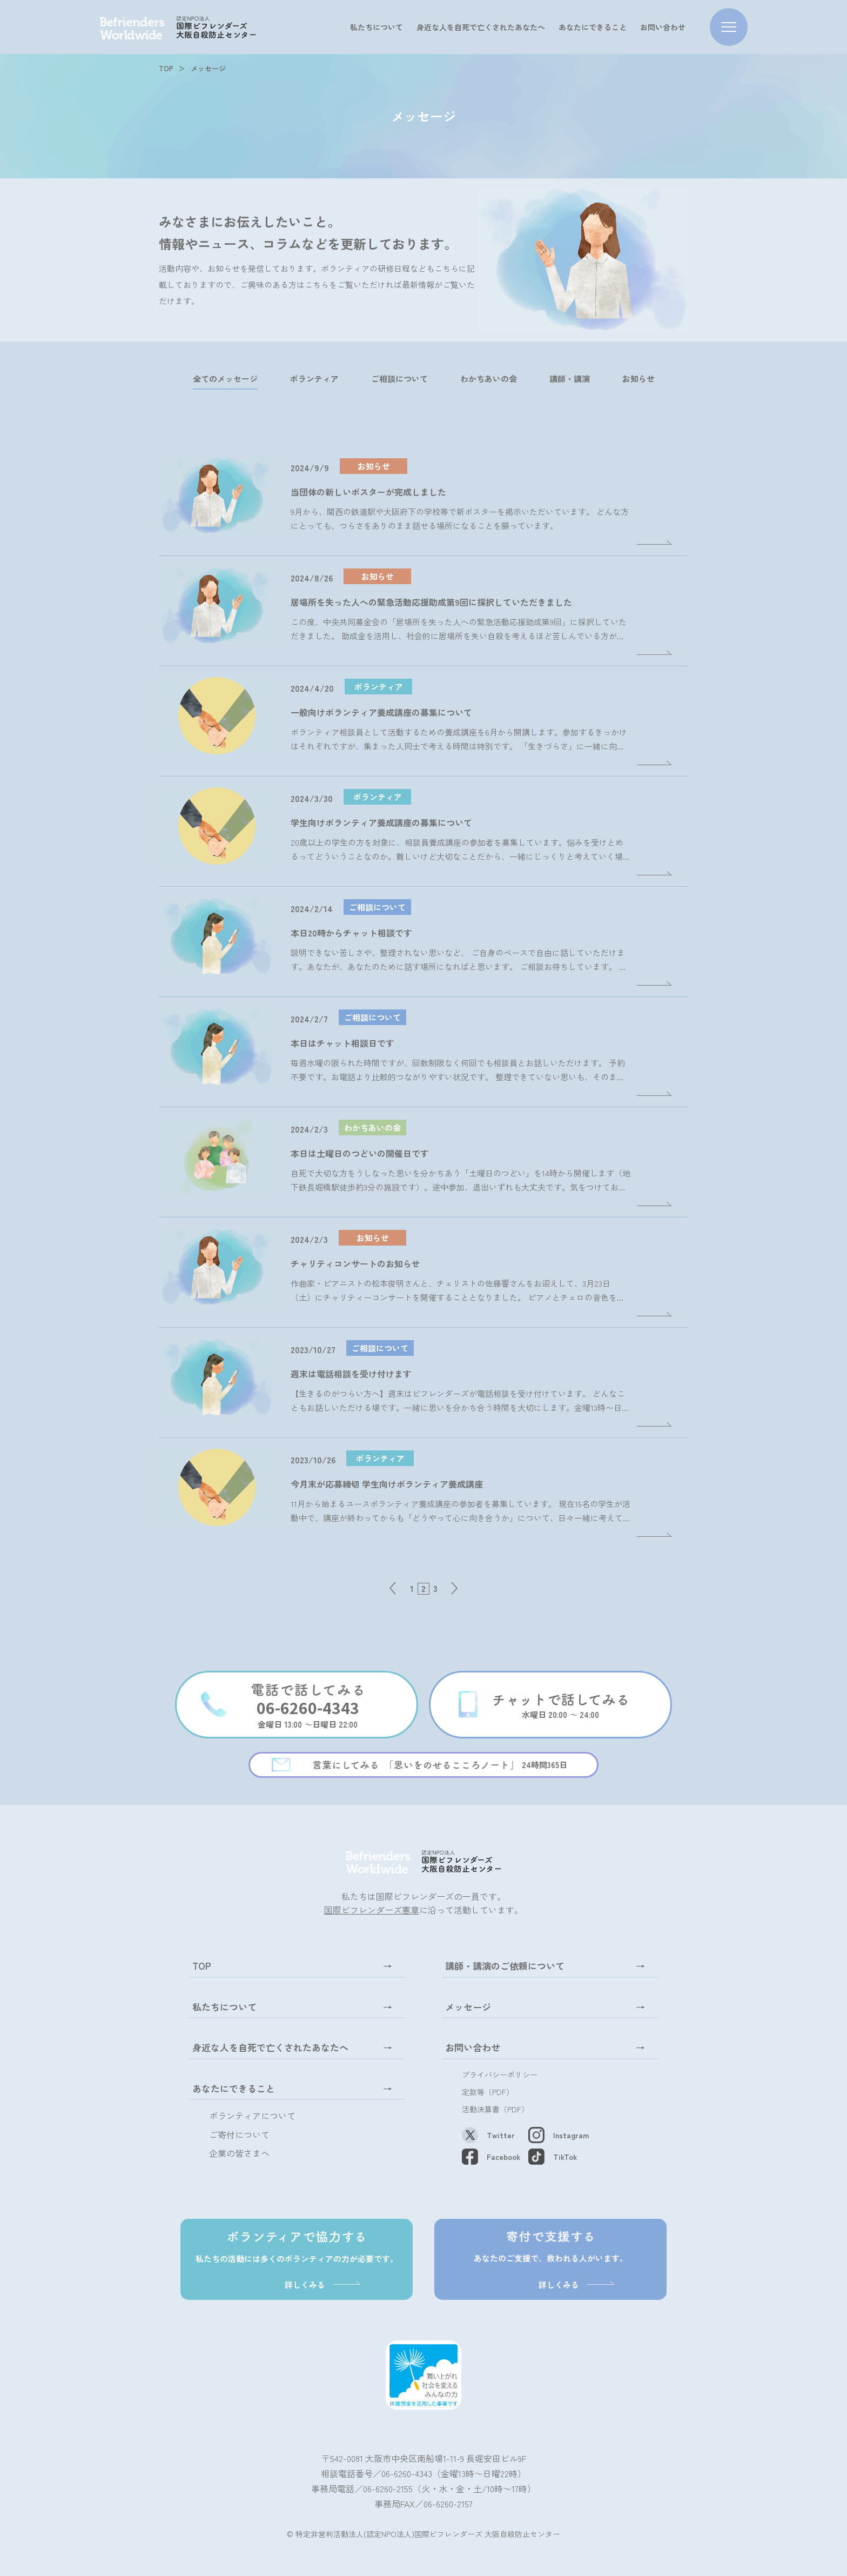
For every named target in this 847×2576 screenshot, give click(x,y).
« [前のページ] (392, 1588)
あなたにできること (593, 27)
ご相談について (399, 378)
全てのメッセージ (225, 378)
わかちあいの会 (488, 378)
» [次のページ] (455, 1588)
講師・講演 (569, 378)
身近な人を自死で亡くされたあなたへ (480, 27)
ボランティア (314, 378)
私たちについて (376, 27)
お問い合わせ (662, 27)
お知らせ (638, 378)
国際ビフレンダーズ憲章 (371, 1909)
